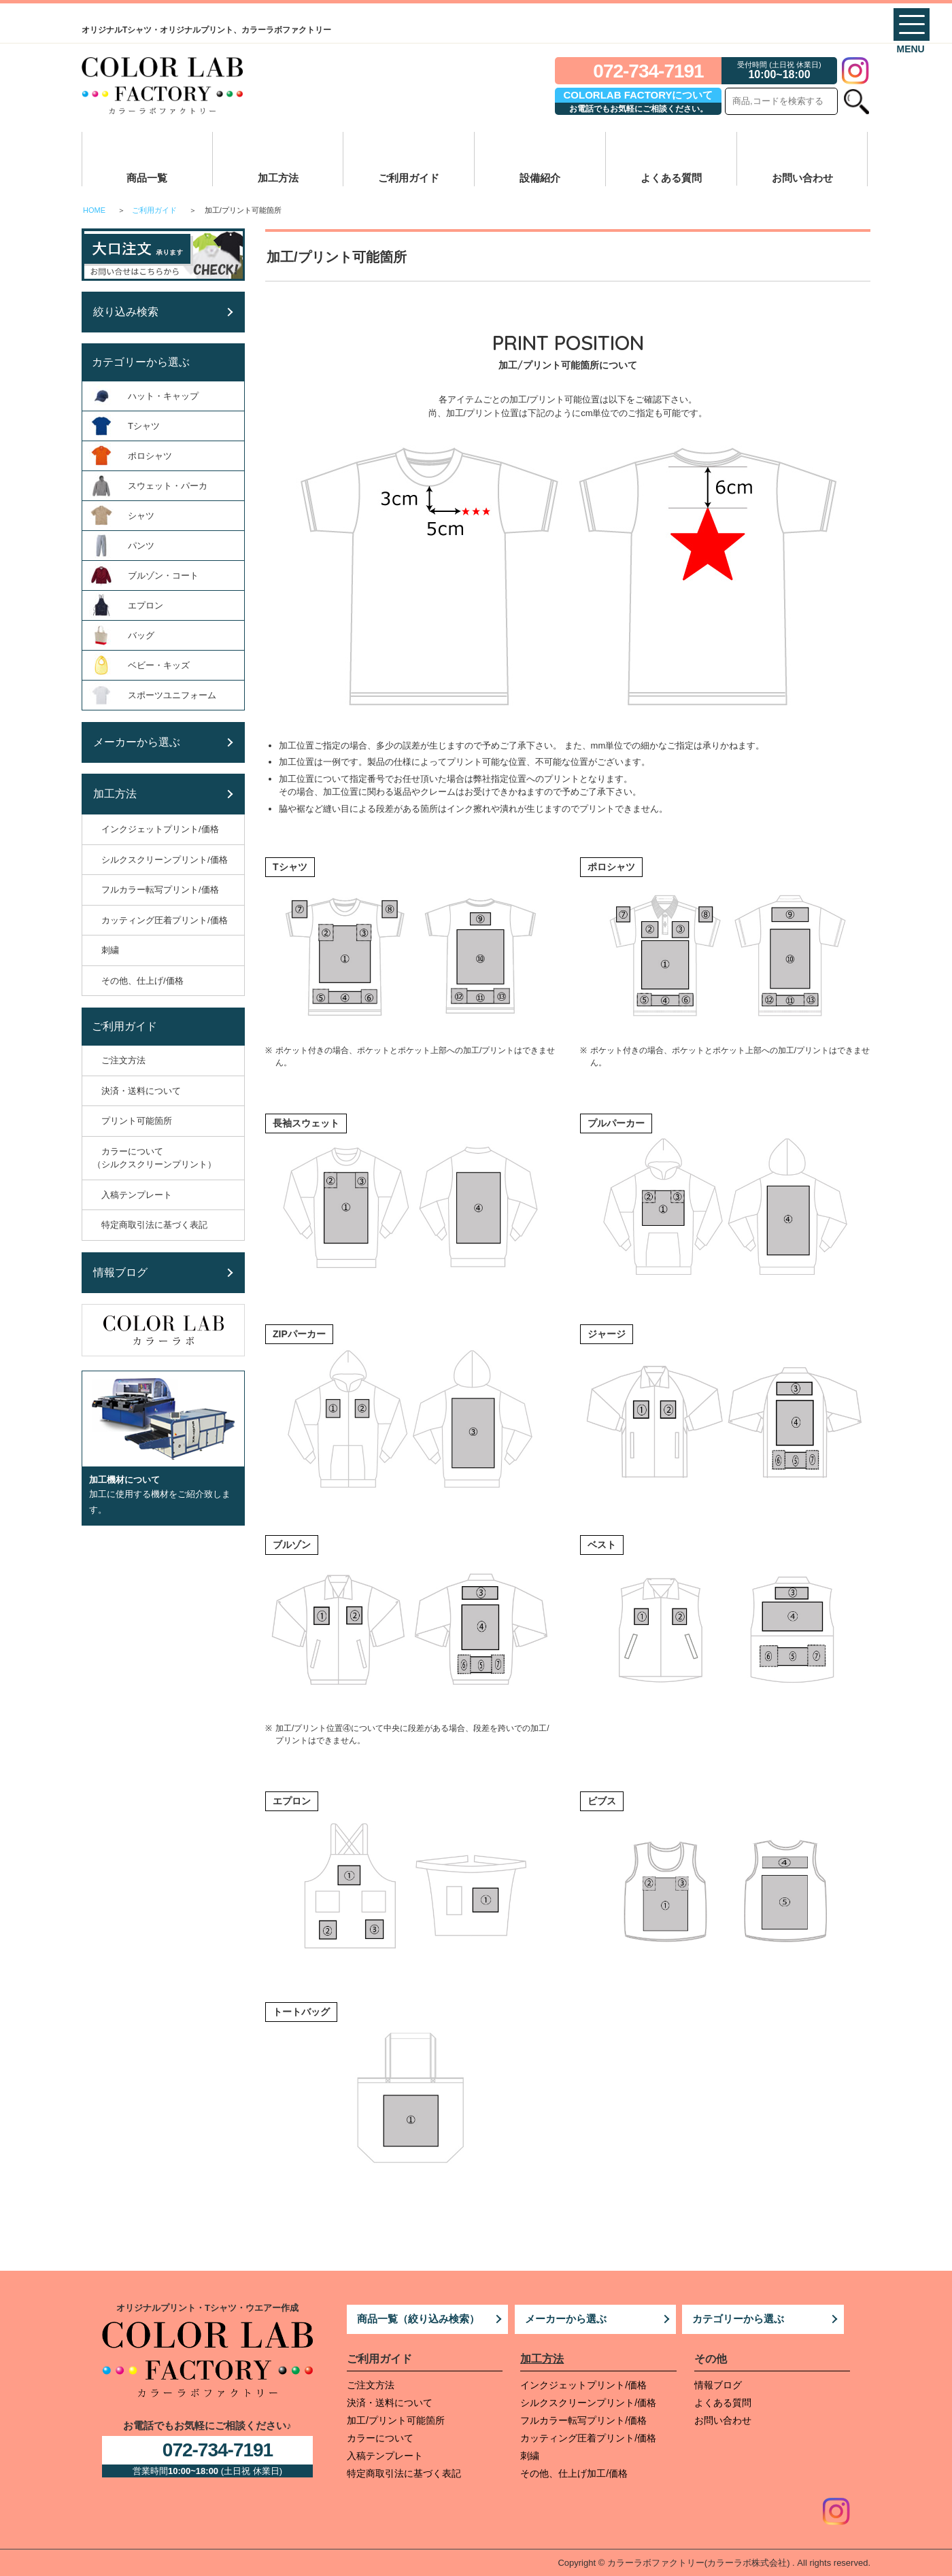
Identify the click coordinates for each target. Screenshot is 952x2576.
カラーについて (380, 2438)
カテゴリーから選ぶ (738, 2318)
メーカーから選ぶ (566, 2318)
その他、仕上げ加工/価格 (574, 2473)
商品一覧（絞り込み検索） (418, 2318)
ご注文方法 (370, 2385)
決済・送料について (389, 2402)
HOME (94, 210)
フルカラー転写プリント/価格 (583, 2420)
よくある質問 (671, 178)
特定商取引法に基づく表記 (404, 2473)
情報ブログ (718, 2385)
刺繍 (529, 2455)
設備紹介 (540, 178)
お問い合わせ (802, 178)
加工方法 (278, 178)
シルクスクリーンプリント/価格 (588, 2402)
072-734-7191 (648, 71)
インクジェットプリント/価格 (583, 2385)
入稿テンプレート (385, 2455)
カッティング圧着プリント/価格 (588, 2438)
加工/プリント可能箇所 (396, 2420)
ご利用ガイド (408, 178)
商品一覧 (146, 178)
